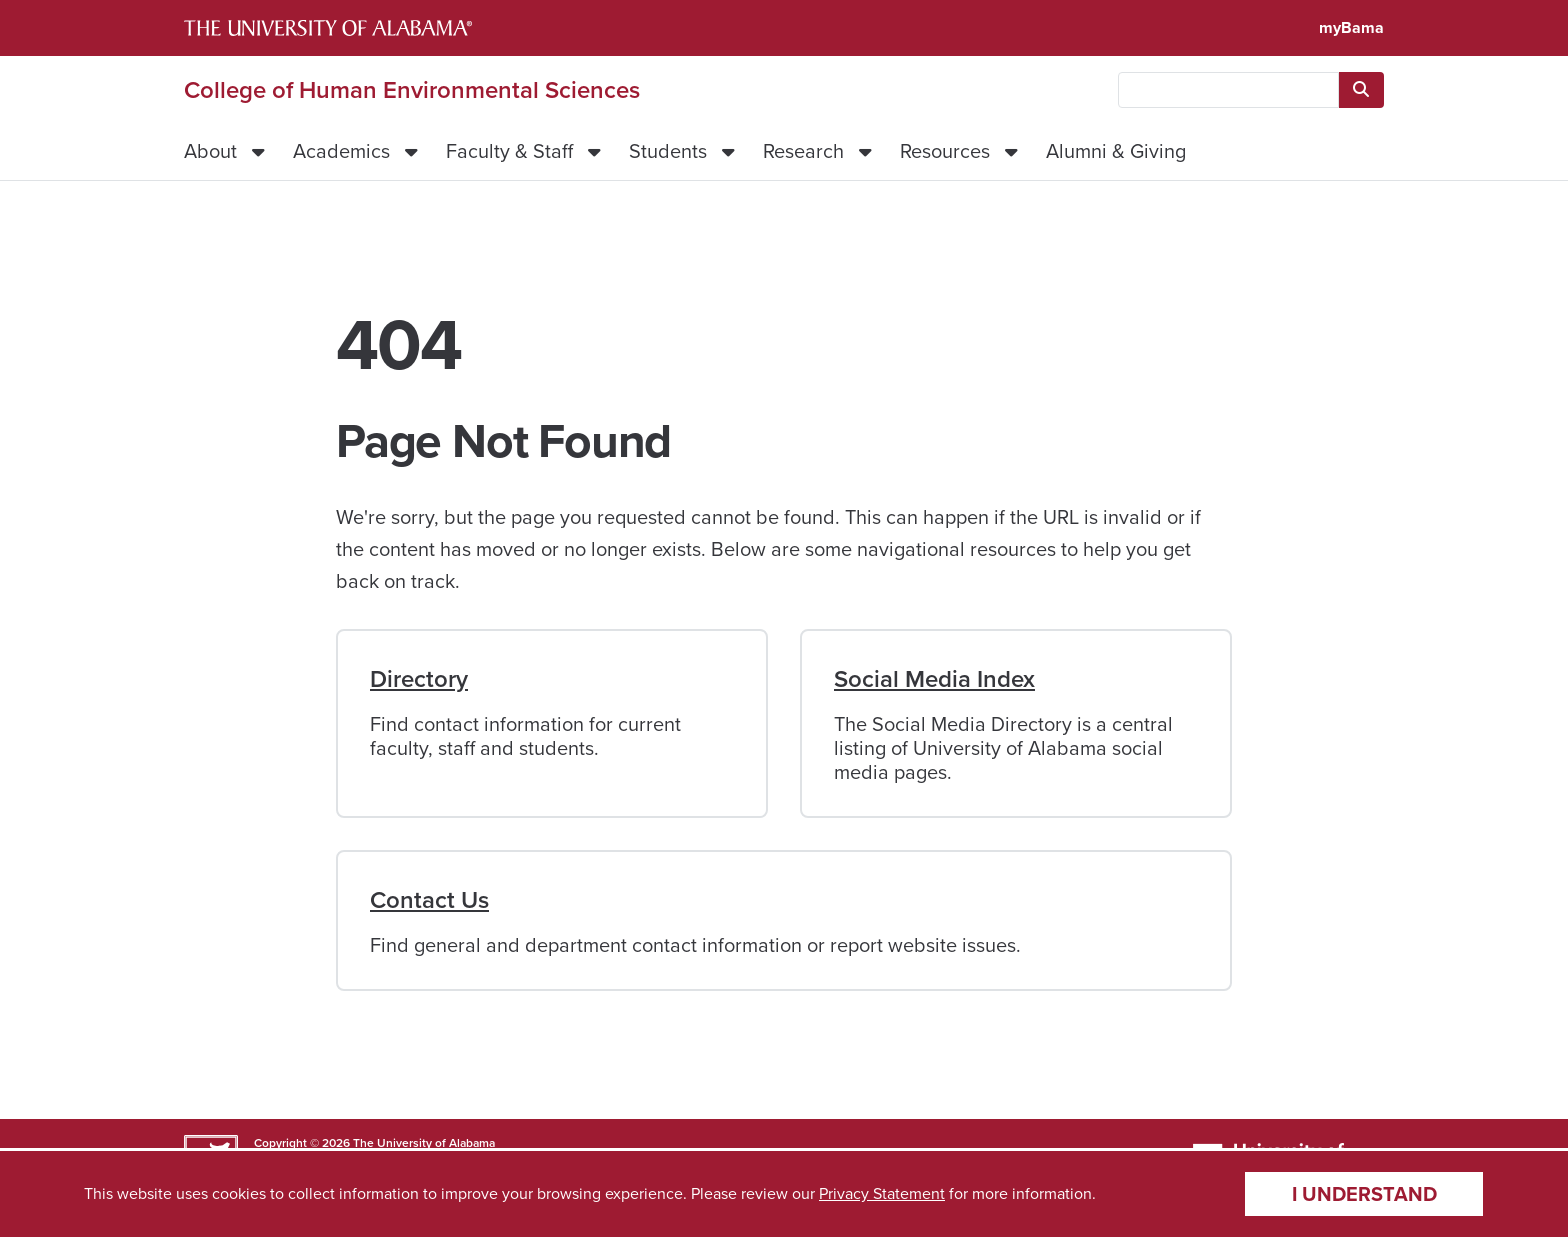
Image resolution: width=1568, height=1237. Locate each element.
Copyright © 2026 (302, 1143)
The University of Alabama (424, 1143)
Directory (419, 679)
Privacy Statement (882, 1193)
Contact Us (429, 900)
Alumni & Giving (1116, 151)
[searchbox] (1228, 90)
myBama (1351, 27)
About (210, 151)
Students (668, 151)
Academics (341, 151)
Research (803, 151)
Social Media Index (934, 679)
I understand (1364, 1194)
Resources (945, 151)
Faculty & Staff (509, 151)
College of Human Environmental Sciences (412, 90)
